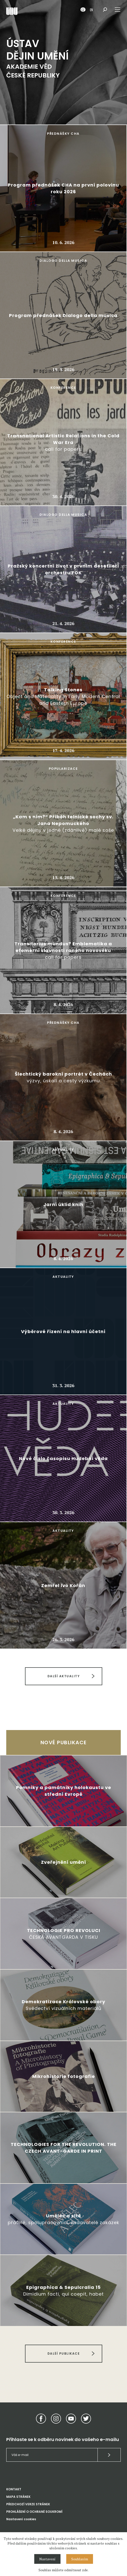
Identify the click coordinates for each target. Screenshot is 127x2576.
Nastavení (47, 2559)
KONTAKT (13, 2489)
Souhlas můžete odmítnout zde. (63, 2570)
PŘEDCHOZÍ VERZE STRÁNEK (28, 2504)
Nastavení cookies (21, 2519)
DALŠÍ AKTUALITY (63, 1676)
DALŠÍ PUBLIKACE (63, 2353)
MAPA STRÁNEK (18, 2497)
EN (91, 9)
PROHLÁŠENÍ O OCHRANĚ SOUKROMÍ (34, 2512)
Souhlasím (79, 2559)
